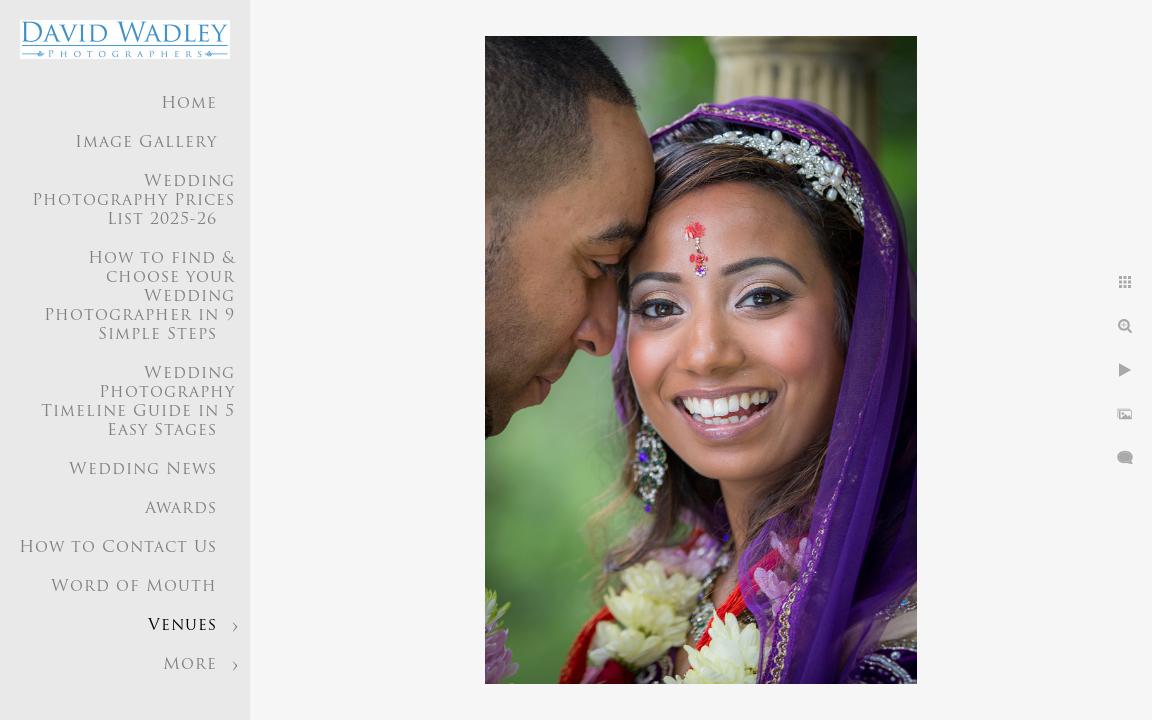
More (190, 665)
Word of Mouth (134, 587)
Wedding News (143, 470)
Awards (181, 509)
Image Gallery (146, 143)
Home (189, 104)
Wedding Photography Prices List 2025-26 (133, 201)
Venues (182, 626)
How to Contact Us (118, 548)
